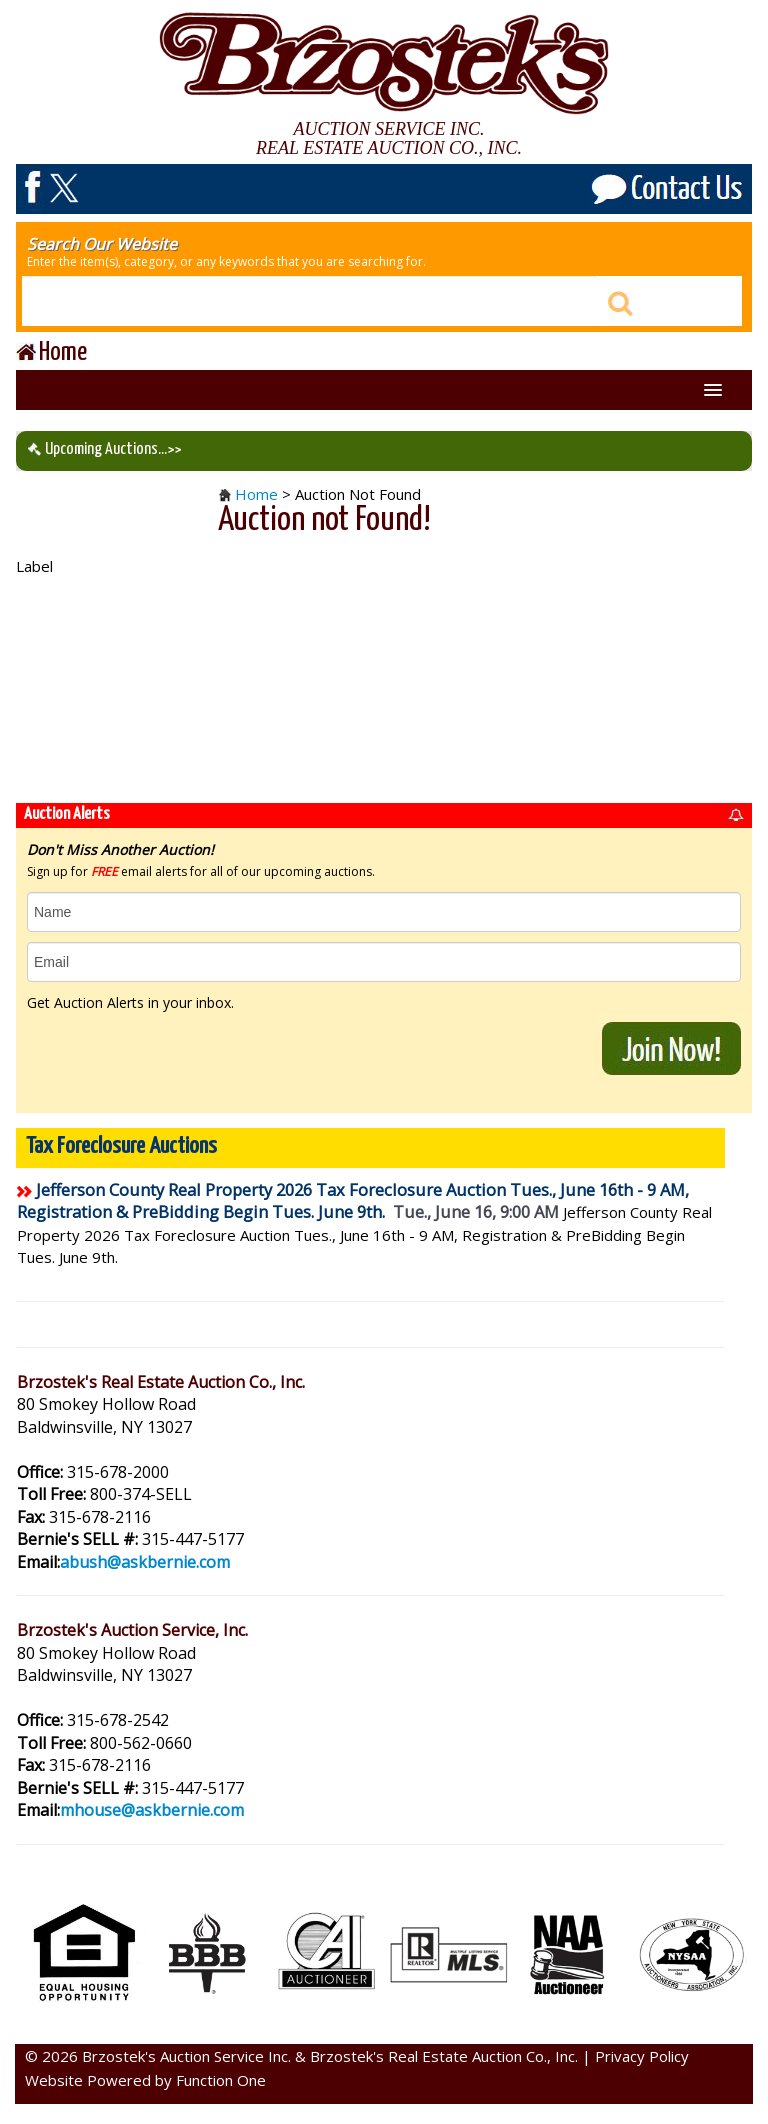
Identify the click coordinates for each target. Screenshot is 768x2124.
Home (256, 494)
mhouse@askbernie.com (152, 1810)
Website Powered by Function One (145, 2080)
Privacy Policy (642, 2056)
